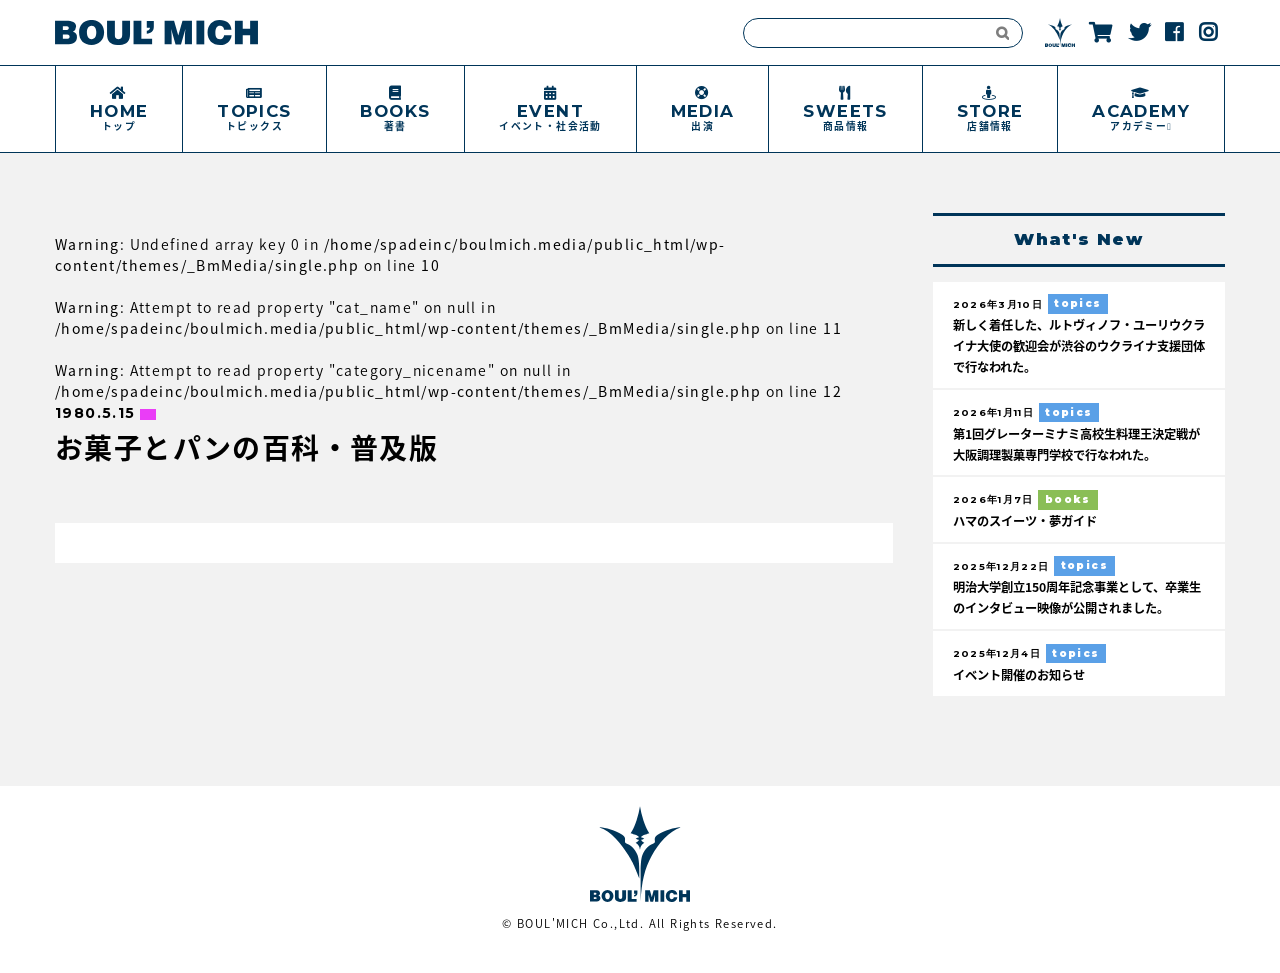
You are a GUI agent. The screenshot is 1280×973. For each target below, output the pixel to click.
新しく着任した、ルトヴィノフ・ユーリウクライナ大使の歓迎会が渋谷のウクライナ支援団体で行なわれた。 (1076, 346)
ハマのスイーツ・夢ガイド (1031, 520)
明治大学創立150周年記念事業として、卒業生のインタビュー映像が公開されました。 (1073, 607)
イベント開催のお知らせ (1024, 694)
